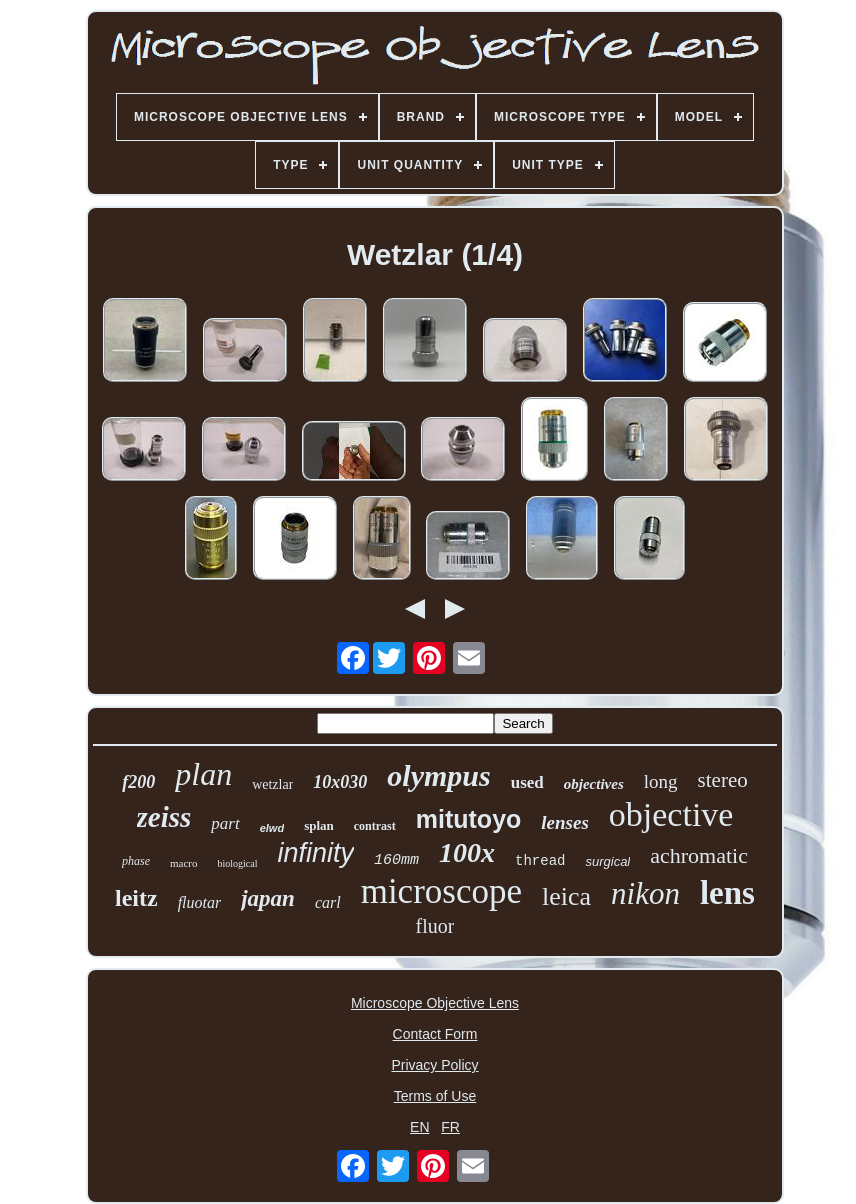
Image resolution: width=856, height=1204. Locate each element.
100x (467, 852)
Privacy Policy (434, 1065)
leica (566, 896)
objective (671, 814)
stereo (723, 780)
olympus (438, 775)
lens (727, 893)
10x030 (340, 782)
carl (328, 902)
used (527, 782)
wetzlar (272, 784)
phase (136, 861)
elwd (272, 828)
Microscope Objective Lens (435, 1003)
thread (540, 861)
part (225, 823)
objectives (594, 784)
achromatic (699, 855)
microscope (441, 891)
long (661, 781)
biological (237, 863)
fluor (435, 926)
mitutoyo (469, 819)
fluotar (200, 902)
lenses (565, 822)
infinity (315, 853)
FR (450, 1127)
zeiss (164, 817)
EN (419, 1127)
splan (319, 825)
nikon (645, 893)
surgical (607, 861)
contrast (375, 826)
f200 (138, 782)
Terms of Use (435, 1096)
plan (203, 774)
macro (183, 863)
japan (268, 898)
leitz (136, 898)
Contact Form (435, 1034)
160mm (396, 860)
